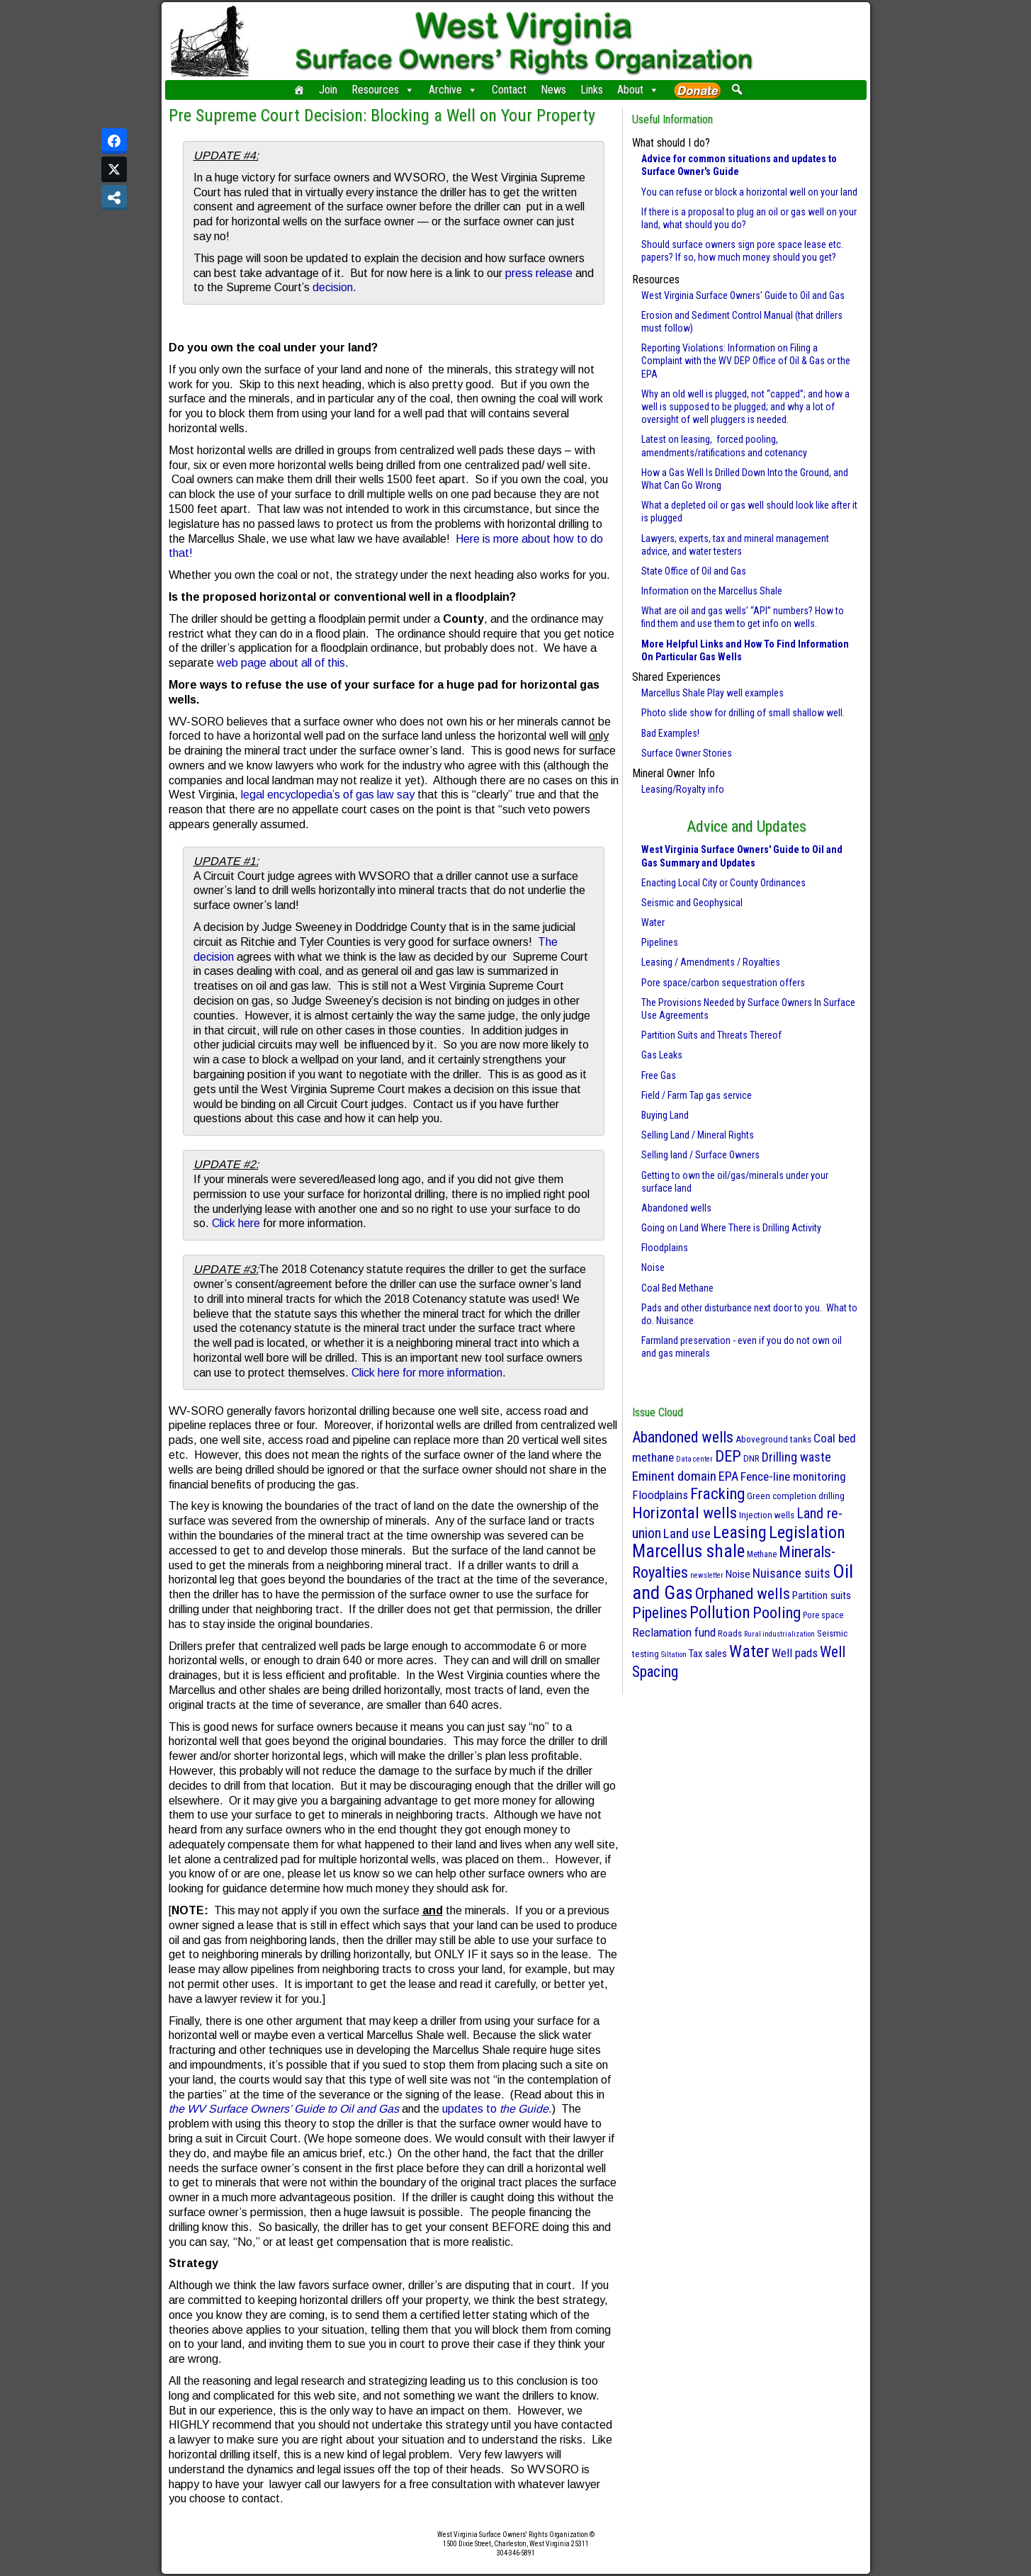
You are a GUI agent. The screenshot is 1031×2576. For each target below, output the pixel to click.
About (638, 90)
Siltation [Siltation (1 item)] (674, 1654)
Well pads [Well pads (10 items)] (795, 1653)
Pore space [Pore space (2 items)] (823, 1615)
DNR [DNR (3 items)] (751, 1458)
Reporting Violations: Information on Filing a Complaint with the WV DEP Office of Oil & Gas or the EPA (745, 360)
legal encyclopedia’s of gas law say (328, 795)
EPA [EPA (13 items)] (728, 1476)
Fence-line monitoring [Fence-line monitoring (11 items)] (793, 1476)
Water (653, 922)
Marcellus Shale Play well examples (712, 693)
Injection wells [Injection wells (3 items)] (766, 1515)
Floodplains (664, 1247)
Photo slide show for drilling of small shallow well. (743, 712)
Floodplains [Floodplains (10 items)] (660, 1495)
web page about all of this (281, 663)
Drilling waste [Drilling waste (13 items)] (796, 1457)
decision (332, 287)
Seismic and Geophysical (692, 902)
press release (539, 273)
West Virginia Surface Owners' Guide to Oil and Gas (743, 295)
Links (591, 89)
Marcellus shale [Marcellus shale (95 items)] (688, 1551)
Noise (653, 1267)
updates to (495, 2109)
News (553, 89)
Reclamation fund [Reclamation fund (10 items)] (674, 1632)
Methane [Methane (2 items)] (762, 1554)
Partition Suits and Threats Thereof (711, 1035)
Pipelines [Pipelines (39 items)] (659, 1613)
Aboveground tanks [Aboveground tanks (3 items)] (773, 1439)
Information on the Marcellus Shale (711, 591)
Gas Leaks (661, 1055)
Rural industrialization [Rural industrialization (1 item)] (779, 1634)
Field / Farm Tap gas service (696, 1095)
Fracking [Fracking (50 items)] (717, 1493)
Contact (509, 89)
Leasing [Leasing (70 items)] (740, 1532)
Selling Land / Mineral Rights (697, 1135)
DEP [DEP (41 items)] (728, 1456)
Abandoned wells (676, 1208)
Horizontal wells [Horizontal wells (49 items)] (684, 1513)
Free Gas (658, 1075)
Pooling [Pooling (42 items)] (777, 1612)
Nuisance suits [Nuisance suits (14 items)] (791, 1573)
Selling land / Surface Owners (700, 1154)
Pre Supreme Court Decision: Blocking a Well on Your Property (382, 115)
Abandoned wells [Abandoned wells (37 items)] (682, 1437)
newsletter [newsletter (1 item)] (706, 1575)
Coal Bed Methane (677, 1288)
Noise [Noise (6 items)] (738, 1574)
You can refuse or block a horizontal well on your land (749, 192)
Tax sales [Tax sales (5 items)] (708, 1653)
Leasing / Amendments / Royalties (710, 962)
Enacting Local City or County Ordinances (723, 882)
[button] (737, 89)
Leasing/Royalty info (682, 789)
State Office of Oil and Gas (693, 571)
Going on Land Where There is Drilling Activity (731, 1227)
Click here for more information (426, 1373)
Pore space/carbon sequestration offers (723, 982)
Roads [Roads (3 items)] (730, 1633)
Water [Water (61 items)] (749, 1651)
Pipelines (659, 942)
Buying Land (665, 1115)
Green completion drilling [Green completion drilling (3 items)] (796, 1496)
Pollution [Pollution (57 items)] (719, 1612)
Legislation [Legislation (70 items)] (807, 1532)
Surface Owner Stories (686, 753)
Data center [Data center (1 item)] (694, 1459)
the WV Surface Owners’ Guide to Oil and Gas (284, 2109)
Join (328, 89)
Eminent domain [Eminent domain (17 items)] (674, 1476)
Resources (383, 90)
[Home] (299, 90)
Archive (453, 90)
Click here (236, 1223)
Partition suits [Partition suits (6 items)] (821, 1595)
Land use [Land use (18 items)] (687, 1533)
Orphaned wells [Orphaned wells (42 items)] (742, 1593)
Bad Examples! (670, 733)
